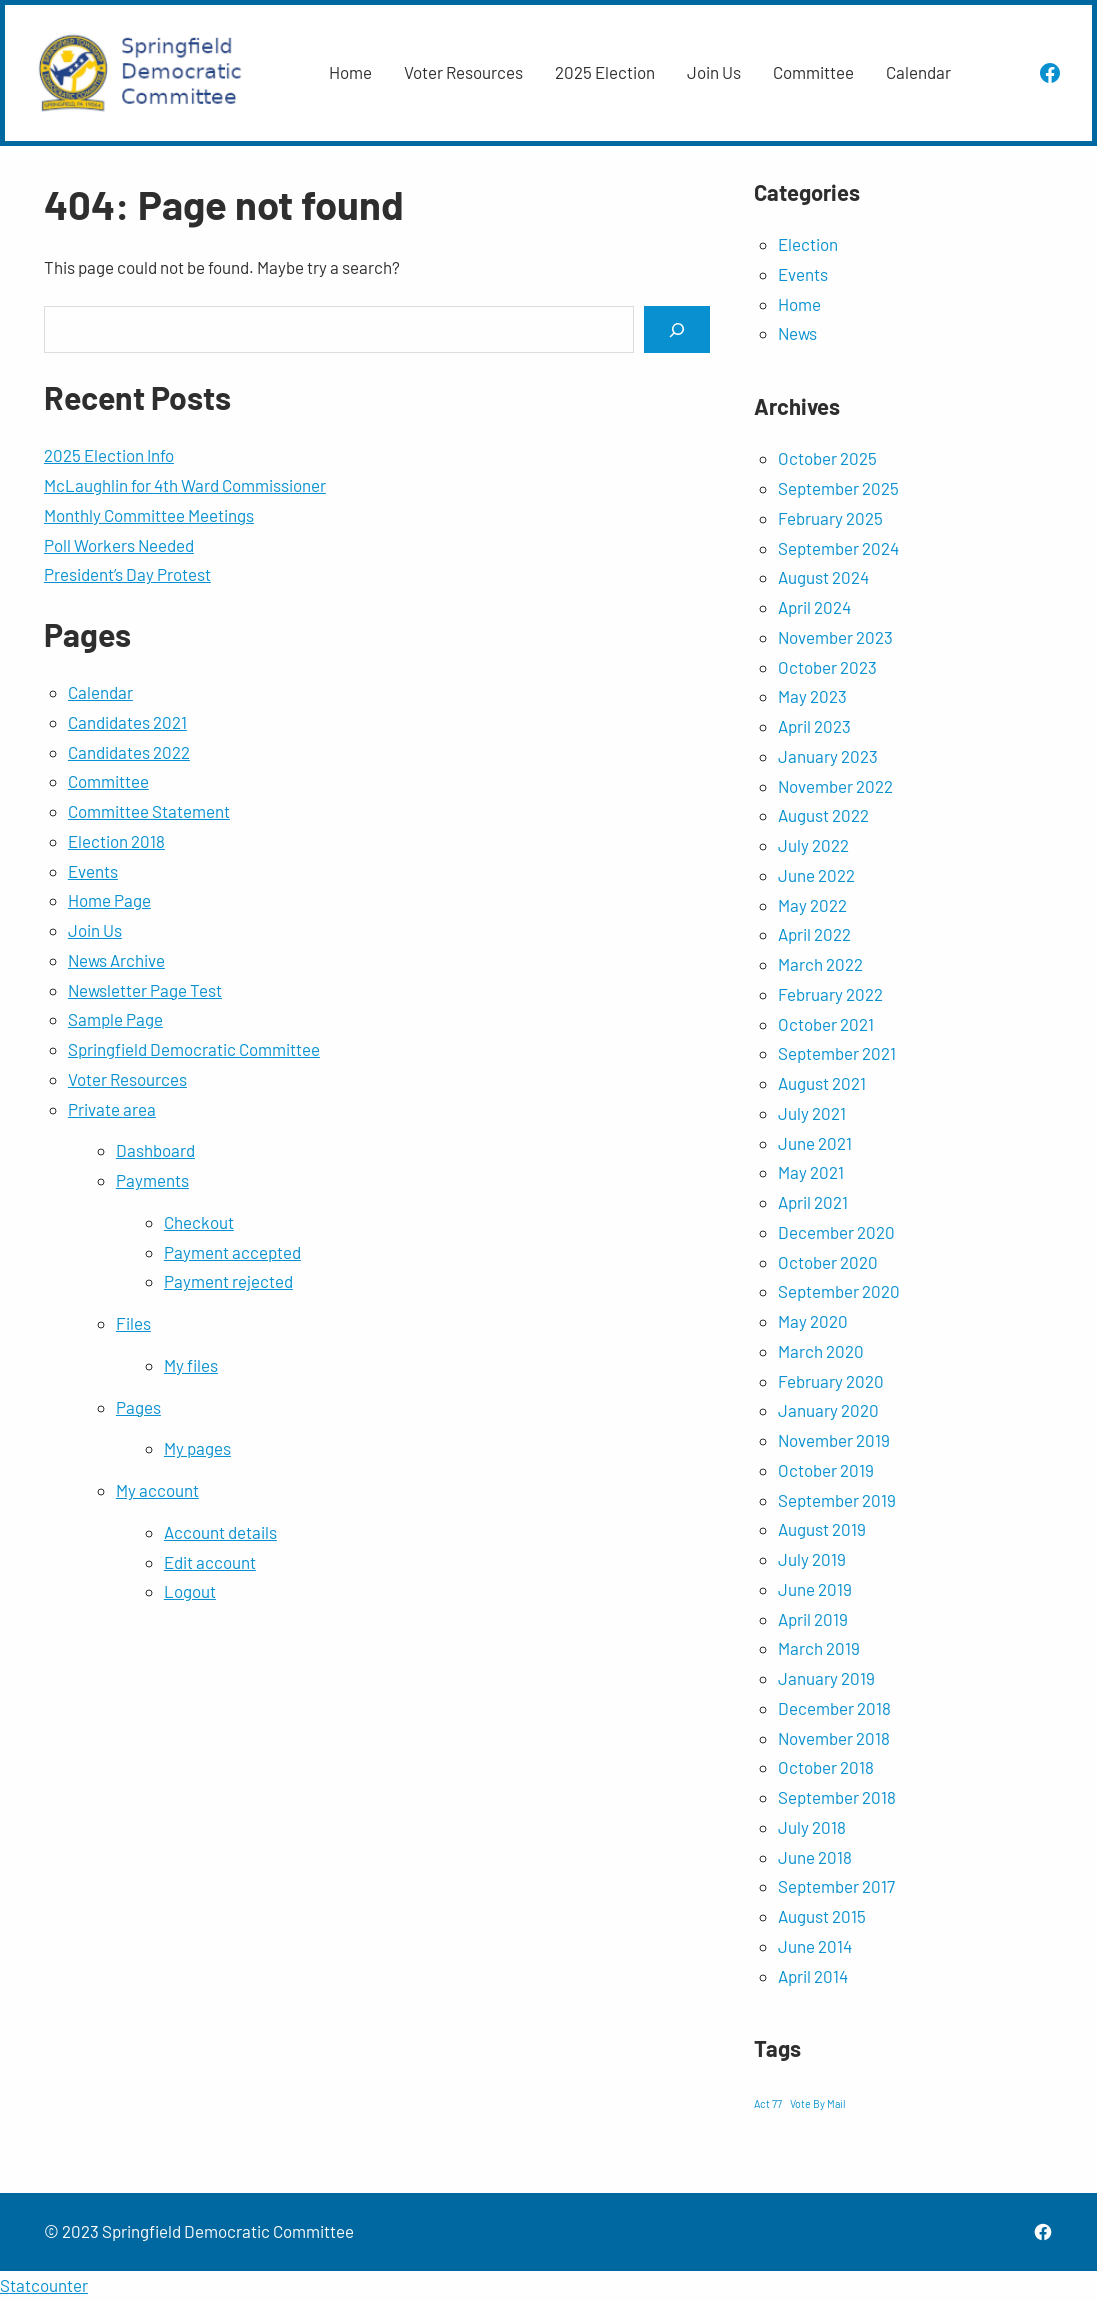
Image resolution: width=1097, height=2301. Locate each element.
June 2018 (815, 1857)
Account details (220, 1532)
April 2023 (814, 726)
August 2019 (822, 1529)
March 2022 (820, 964)
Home (799, 304)
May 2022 (812, 905)
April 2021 (813, 1202)
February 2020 (831, 1381)
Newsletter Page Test (145, 990)
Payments (152, 1180)
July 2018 (812, 1827)
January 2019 (826, 1678)
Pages (138, 1407)
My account (157, 1490)
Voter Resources (127, 1079)
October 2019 (826, 1470)
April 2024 (814, 607)
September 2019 (837, 1500)
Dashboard (155, 1150)
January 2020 (828, 1410)
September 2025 (838, 488)
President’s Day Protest (127, 574)
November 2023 (835, 637)
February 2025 (830, 518)
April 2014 (813, 1976)
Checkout (199, 1222)
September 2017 (836, 1886)
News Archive (116, 960)
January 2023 (828, 756)
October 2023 (827, 667)
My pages (197, 1448)
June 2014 (815, 1946)
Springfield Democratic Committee (194, 1049)
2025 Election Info (109, 455)
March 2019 (819, 1648)
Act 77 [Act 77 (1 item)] (768, 2103)
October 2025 (827, 458)
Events (93, 871)
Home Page (109, 900)
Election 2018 (116, 841)
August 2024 (823, 577)
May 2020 (813, 1321)
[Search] (677, 329)
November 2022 (835, 786)
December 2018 (834, 1708)
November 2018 (834, 1738)
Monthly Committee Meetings (149, 515)
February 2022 (830, 994)
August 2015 (822, 1916)
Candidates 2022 (129, 752)
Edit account (210, 1562)
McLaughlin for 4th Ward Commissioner (185, 485)
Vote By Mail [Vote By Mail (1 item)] (817, 2103)
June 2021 (815, 1143)
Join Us (95, 930)
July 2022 (813, 845)
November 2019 (834, 1440)
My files (191, 1365)
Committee (108, 781)
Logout (190, 1591)
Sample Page (115, 1019)
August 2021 (822, 1083)
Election (808, 244)
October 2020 (828, 1262)
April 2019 (813, 1619)
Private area (112, 1109)
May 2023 (812, 696)
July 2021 (812, 1113)
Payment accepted (232, 1252)
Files (133, 1323)
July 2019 (812, 1559)
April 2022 (814, 934)
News (797, 333)
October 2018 (826, 1767)
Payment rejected (228, 1281)
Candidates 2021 (127, 722)
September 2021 (837, 1053)
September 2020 (839, 1291)
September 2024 (838, 548)
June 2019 (815, 1589)
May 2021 (811, 1172)
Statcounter (44, 2285)
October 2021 (826, 1024)
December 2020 (836, 1232)
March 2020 (821, 1351)
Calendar (100, 692)
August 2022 (823, 815)
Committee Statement (149, 811)
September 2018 (837, 1797)
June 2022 (816, 875)
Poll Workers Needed (119, 545)
